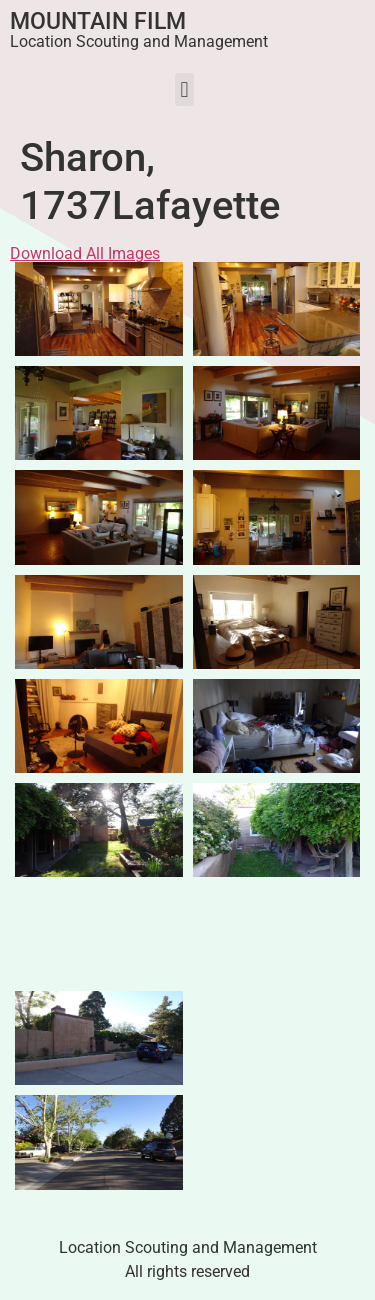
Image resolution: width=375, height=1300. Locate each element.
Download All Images (85, 253)
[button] (184, 89)
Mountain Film (98, 21)
